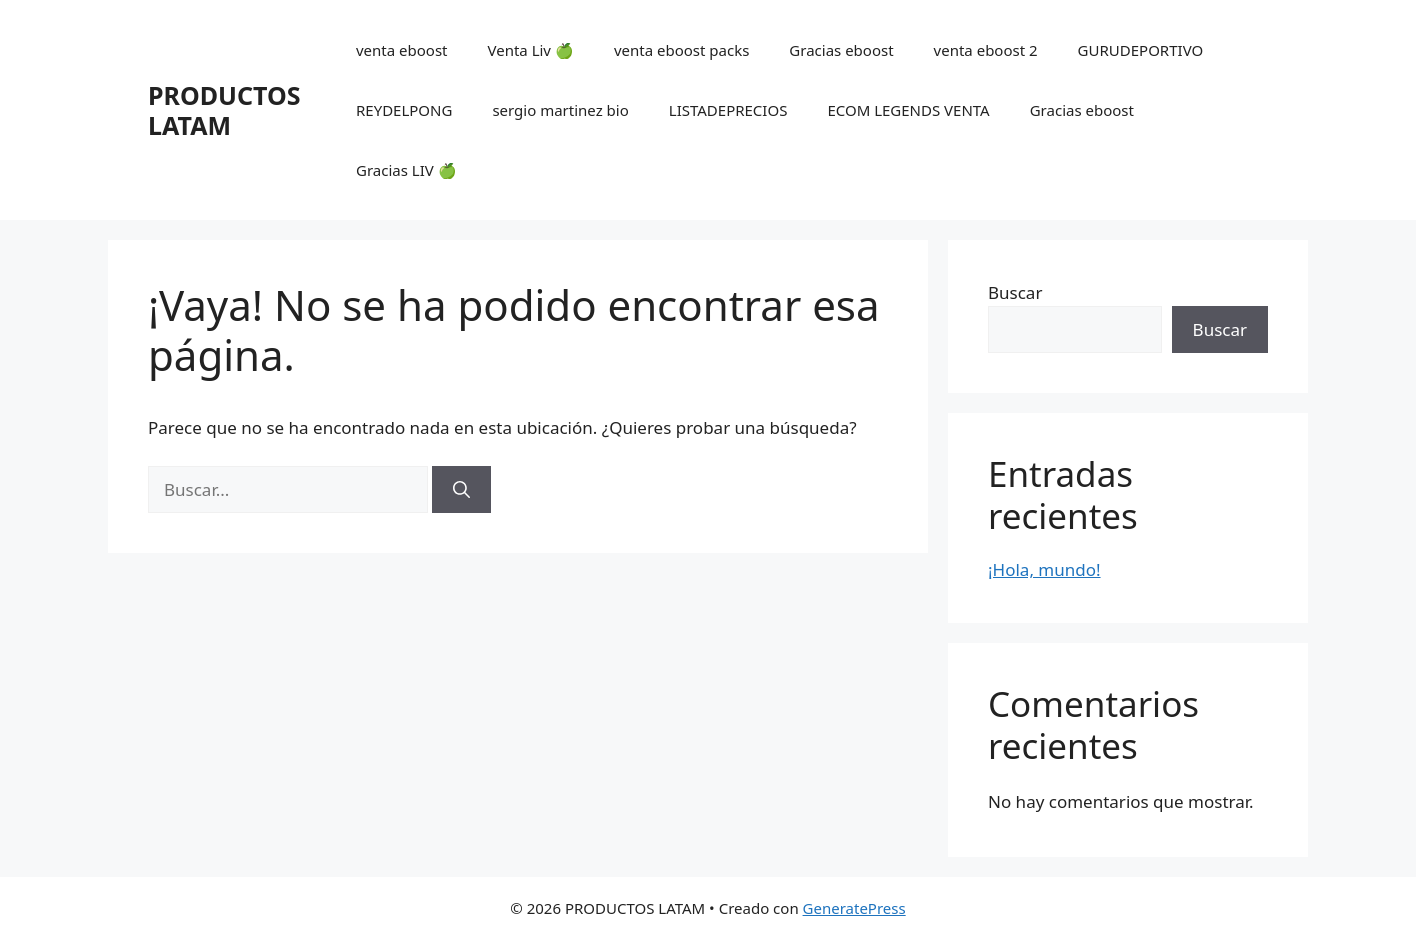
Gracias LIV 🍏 (406, 170)
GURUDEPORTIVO (1141, 50)
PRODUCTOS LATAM (224, 110)
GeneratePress (854, 908)
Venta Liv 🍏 (530, 50)
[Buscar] (461, 490)
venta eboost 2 (986, 50)
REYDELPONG (404, 110)
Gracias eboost (841, 50)
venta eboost (402, 50)
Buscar (1015, 292)
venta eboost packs (681, 50)
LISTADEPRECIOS (728, 110)
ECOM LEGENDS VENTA (908, 110)
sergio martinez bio (560, 110)
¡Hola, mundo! (1044, 569)
